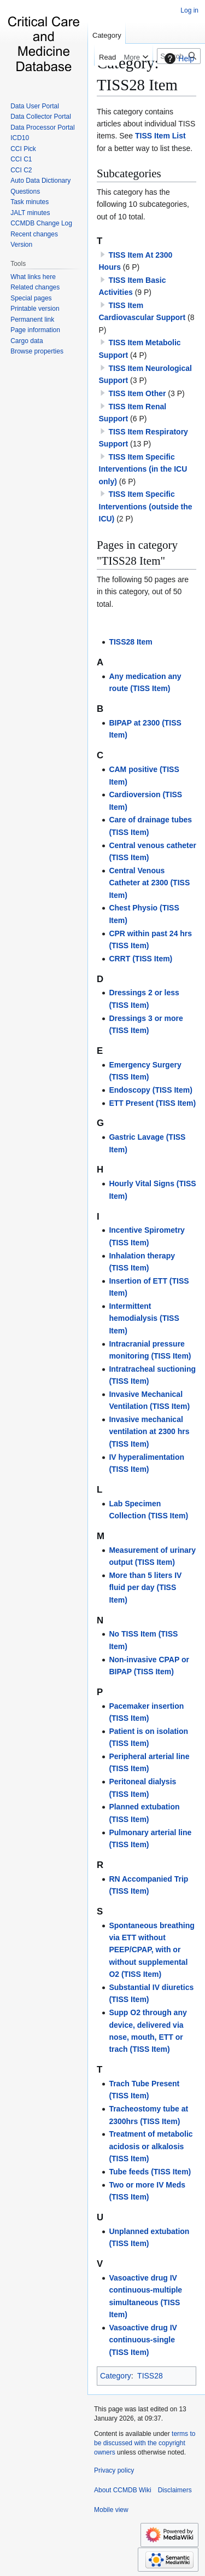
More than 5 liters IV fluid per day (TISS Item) (145, 1587)
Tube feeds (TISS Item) (150, 2171)
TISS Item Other (137, 393)
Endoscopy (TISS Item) (150, 1090)
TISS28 (150, 2375)
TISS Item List (160, 135)
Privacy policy (114, 2470)
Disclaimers (175, 2490)
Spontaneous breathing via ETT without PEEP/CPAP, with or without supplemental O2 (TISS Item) (151, 1950)
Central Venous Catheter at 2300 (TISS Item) (149, 883)
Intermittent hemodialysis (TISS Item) (144, 1318)
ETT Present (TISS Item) (152, 1103)
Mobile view (111, 2510)
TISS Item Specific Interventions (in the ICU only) (143, 469)
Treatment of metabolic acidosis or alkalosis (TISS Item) (150, 2146)
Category (115, 2375)
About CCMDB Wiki (122, 2490)
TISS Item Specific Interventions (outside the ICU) (145, 506)
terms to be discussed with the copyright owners (144, 2443)
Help (178, 58)
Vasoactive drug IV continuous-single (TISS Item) (143, 2340)
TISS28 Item (130, 641)
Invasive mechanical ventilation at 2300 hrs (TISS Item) (149, 1431)
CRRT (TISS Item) (140, 958)
